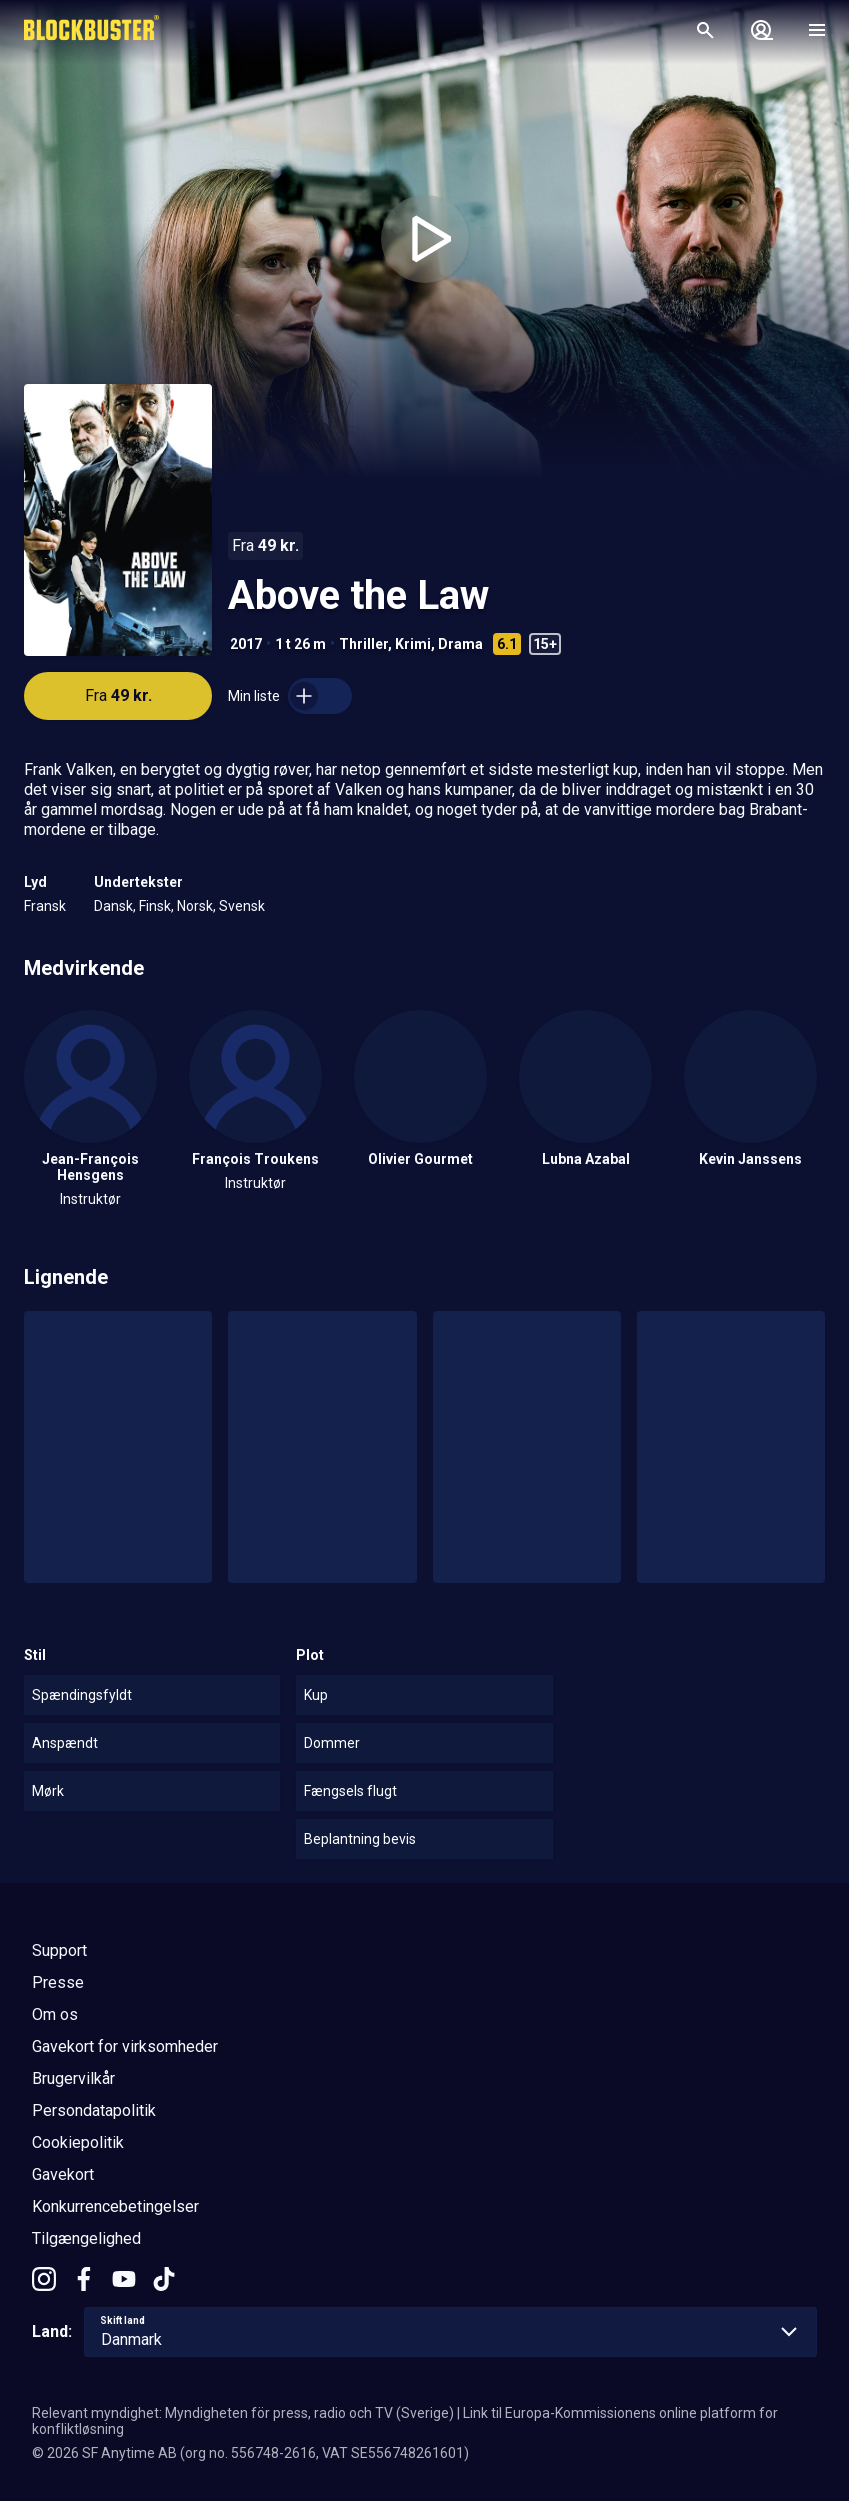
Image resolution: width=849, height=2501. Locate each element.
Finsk (155, 906)
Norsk (195, 906)
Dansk (113, 906)
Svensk (242, 906)
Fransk (45, 906)
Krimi (413, 644)
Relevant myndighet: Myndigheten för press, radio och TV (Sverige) (243, 2413)
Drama (460, 644)
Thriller (363, 644)
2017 (246, 644)
